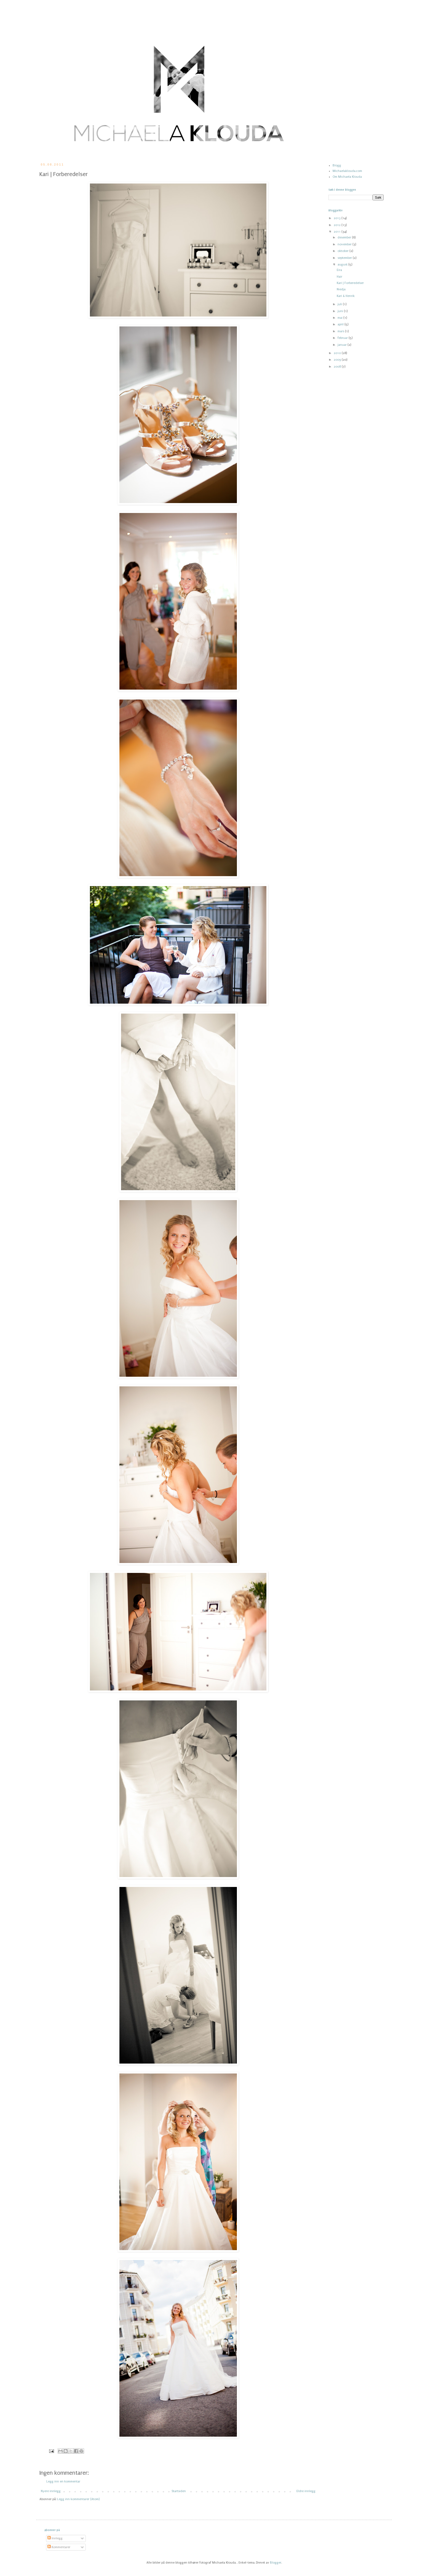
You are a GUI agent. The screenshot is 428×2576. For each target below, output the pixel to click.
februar (343, 338)
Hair (339, 276)
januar (342, 345)
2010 (338, 353)
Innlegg (55, 2538)
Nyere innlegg (51, 2491)
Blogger (275, 2562)
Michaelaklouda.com (347, 171)
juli (340, 304)
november (345, 244)
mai (340, 318)
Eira (339, 270)
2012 (337, 225)
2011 (337, 231)
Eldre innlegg (305, 2491)
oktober (343, 251)
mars (341, 331)
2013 (337, 218)
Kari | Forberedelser (350, 283)
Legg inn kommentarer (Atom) (78, 2499)
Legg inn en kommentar (63, 2481)
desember (345, 237)
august (343, 264)
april (341, 324)
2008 (338, 366)
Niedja (341, 289)
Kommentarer (58, 2547)
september (345, 258)
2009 (338, 359)
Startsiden (179, 2491)
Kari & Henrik (346, 296)
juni (341, 311)
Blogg (337, 165)
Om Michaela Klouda (347, 177)
